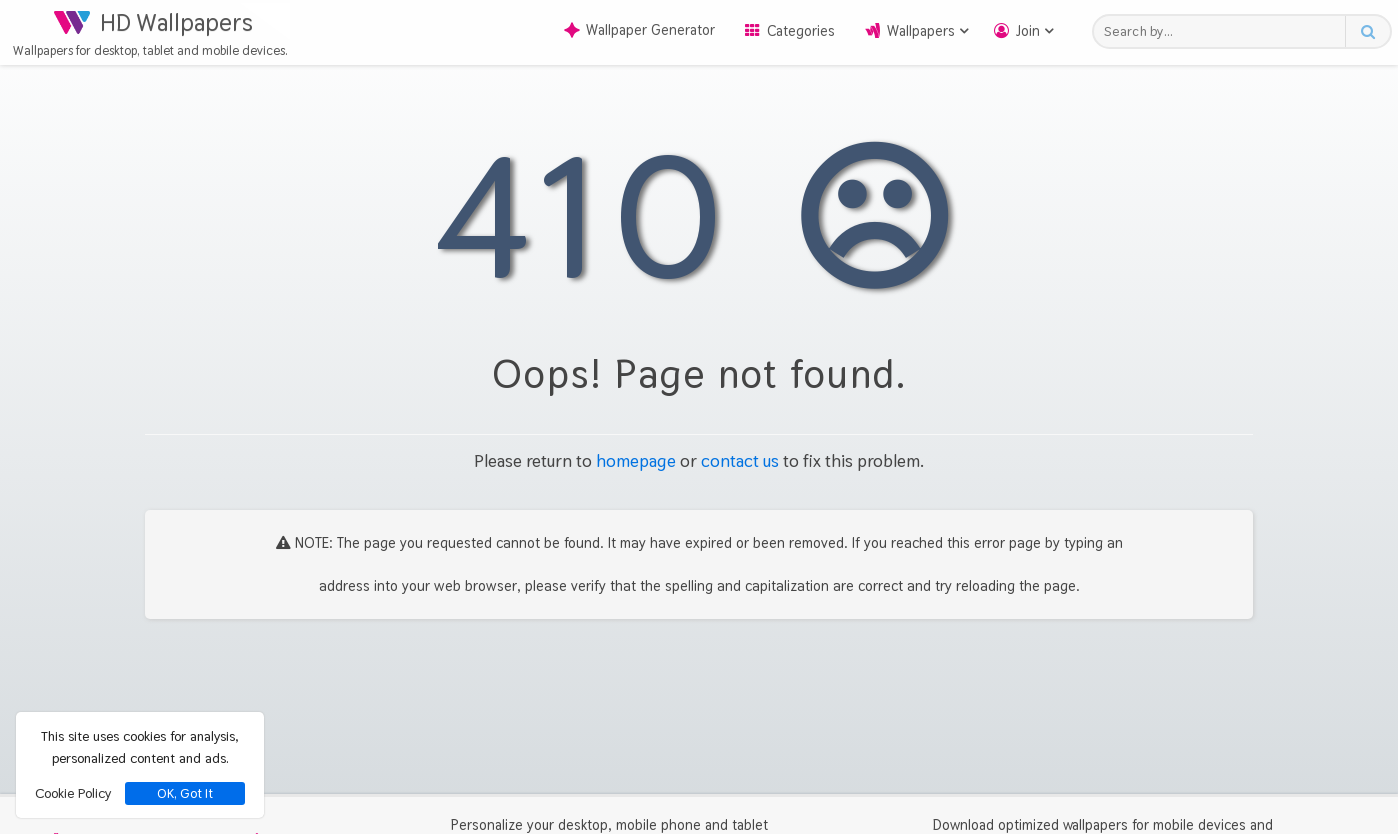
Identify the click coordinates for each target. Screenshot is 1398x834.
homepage (636, 460)
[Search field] (1224, 31)
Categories (801, 31)
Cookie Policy (73, 793)
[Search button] (1367, 31)
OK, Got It (185, 793)
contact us (740, 460)
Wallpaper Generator (639, 30)
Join (1028, 31)
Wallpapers (921, 31)
